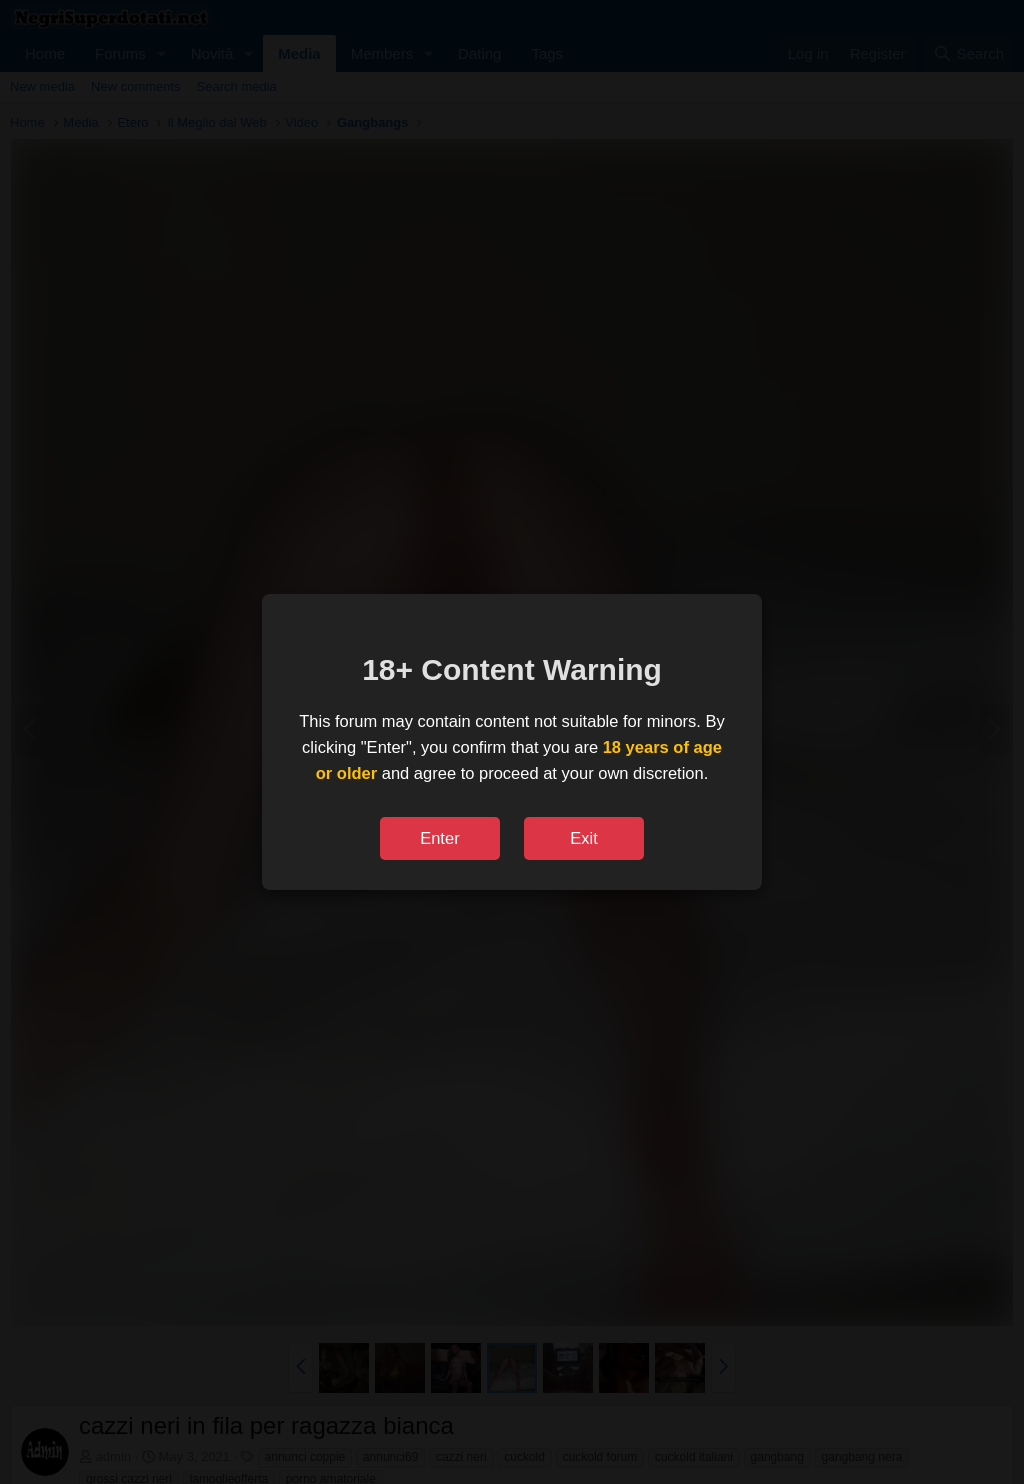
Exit (584, 838)
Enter (439, 838)
